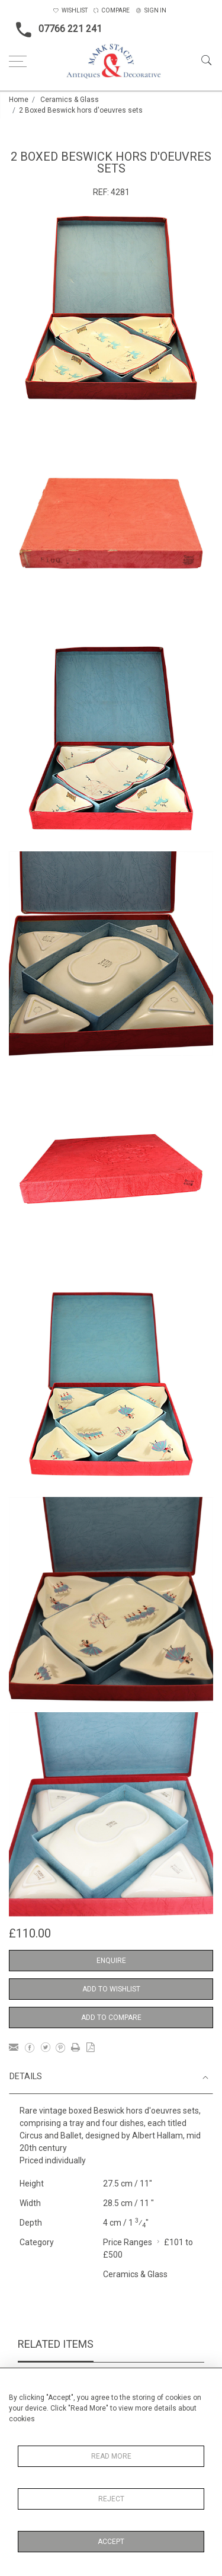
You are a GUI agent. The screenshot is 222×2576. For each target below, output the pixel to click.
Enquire (111, 1960)
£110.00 (30, 1933)
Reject (111, 2499)
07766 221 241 (55, 29)
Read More (111, 2456)
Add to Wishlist (111, 1989)
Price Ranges (127, 2242)
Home (18, 99)
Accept (111, 2541)
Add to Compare (111, 2017)
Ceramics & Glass (69, 99)
